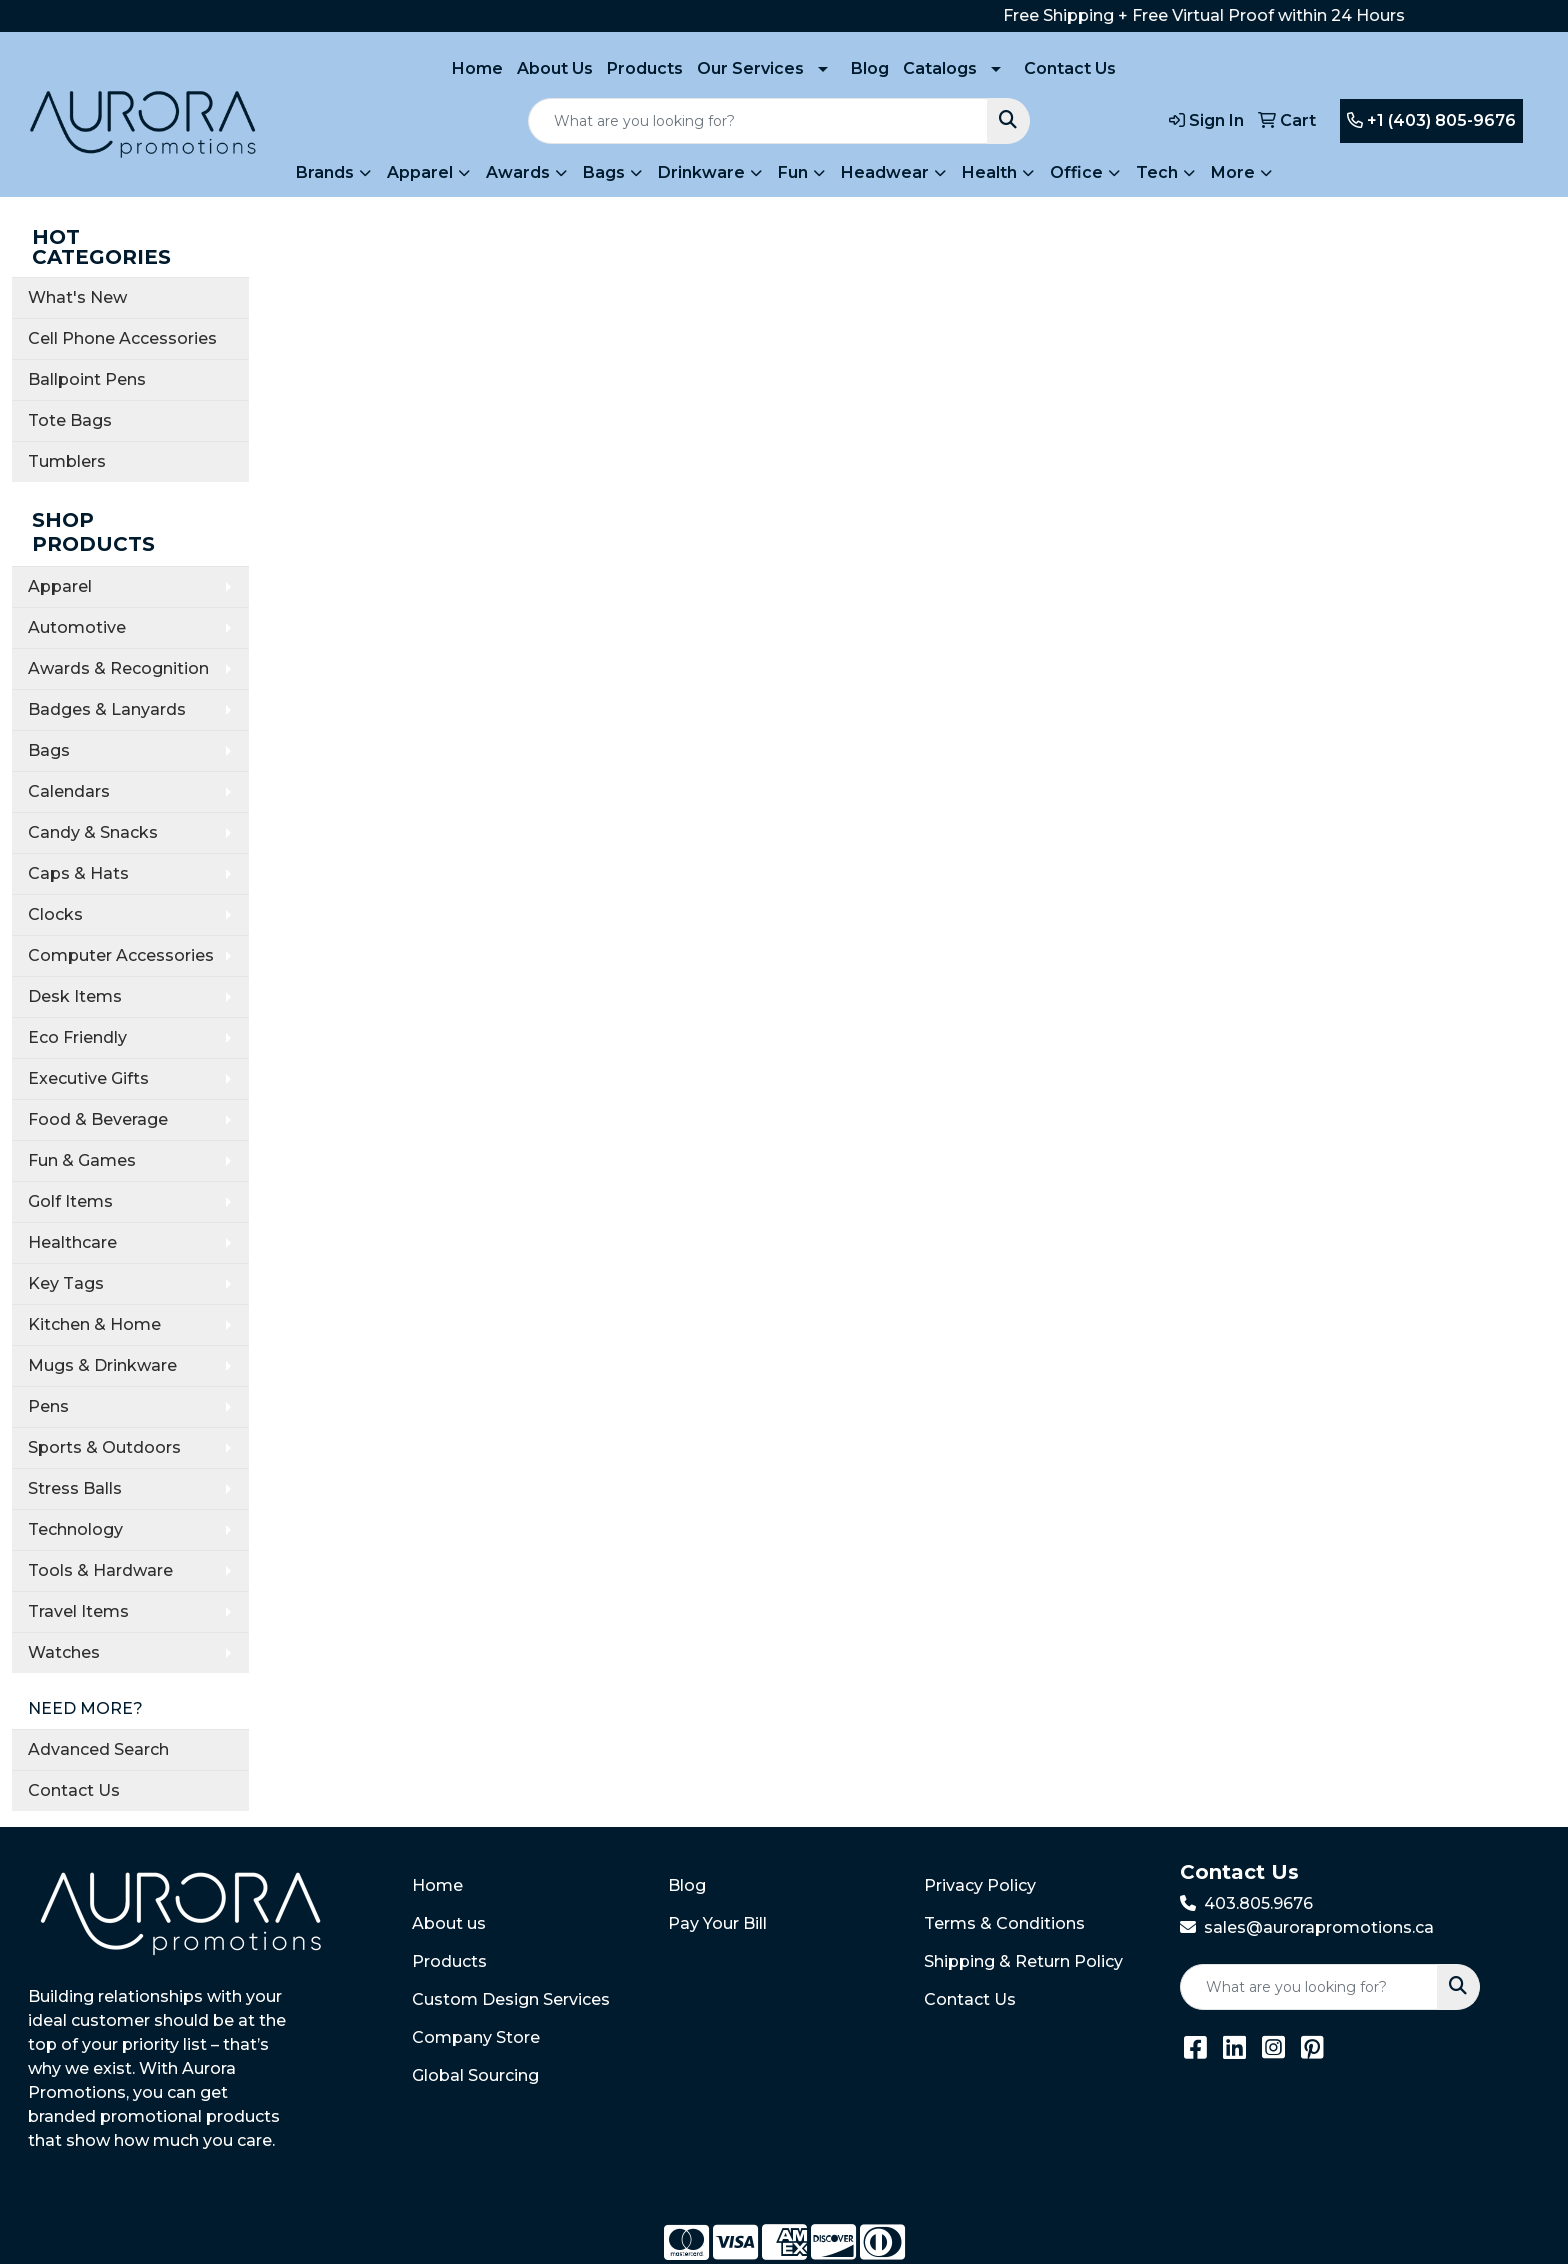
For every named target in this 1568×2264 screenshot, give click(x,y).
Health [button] (989, 172)
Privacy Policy (980, 1885)
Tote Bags (70, 420)
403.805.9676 (1258, 1903)
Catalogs (940, 68)
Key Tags (66, 1283)
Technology (75, 1529)
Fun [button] (793, 172)
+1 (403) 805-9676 (1431, 120)
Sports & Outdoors (104, 1447)
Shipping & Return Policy (1023, 1961)
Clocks (55, 914)
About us (449, 1923)
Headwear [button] (885, 172)
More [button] (1233, 172)
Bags (49, 750)
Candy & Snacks (93, 832)
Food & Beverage (98, 1119)
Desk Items (75, 996)
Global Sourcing (475, 2075)
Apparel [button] (420, 172)
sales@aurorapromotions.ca (1319, 1927)
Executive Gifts (88, 1078)
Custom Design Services (511, 1999)
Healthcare (72, 1242)
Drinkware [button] (701, 172)
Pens (48, 1406)
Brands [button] (325, 172)
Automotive (77, 627)
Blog (870, 68)
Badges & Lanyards (107, 709)
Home (477, 68)
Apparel (60, 586)
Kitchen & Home (94, 1324)
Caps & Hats (78, 873)
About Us (555, 68)
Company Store (476, 2037)
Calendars (69, 791)
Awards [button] (518, 172)
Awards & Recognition (118, 668)
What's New (77, 297)
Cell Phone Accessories (122, 338)
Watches (64, 1652)
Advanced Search (98, 1749)
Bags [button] (604, 172)
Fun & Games (82, 1160)
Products (645, 68)
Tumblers (67, 461)
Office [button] (1076, 172)
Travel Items (78, 1611)
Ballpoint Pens (87, 379)
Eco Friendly (77, 1037)
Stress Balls (75, 1488)
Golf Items (70, 1201)
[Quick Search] (758, 121)
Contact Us (1070, 68)
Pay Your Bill (717, 1923)
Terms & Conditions (1004, 1923)
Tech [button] (1157, 172)
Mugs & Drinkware (102, 1365)
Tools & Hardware (100, 1570)
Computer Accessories (121, 955)
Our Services (750, 68)
